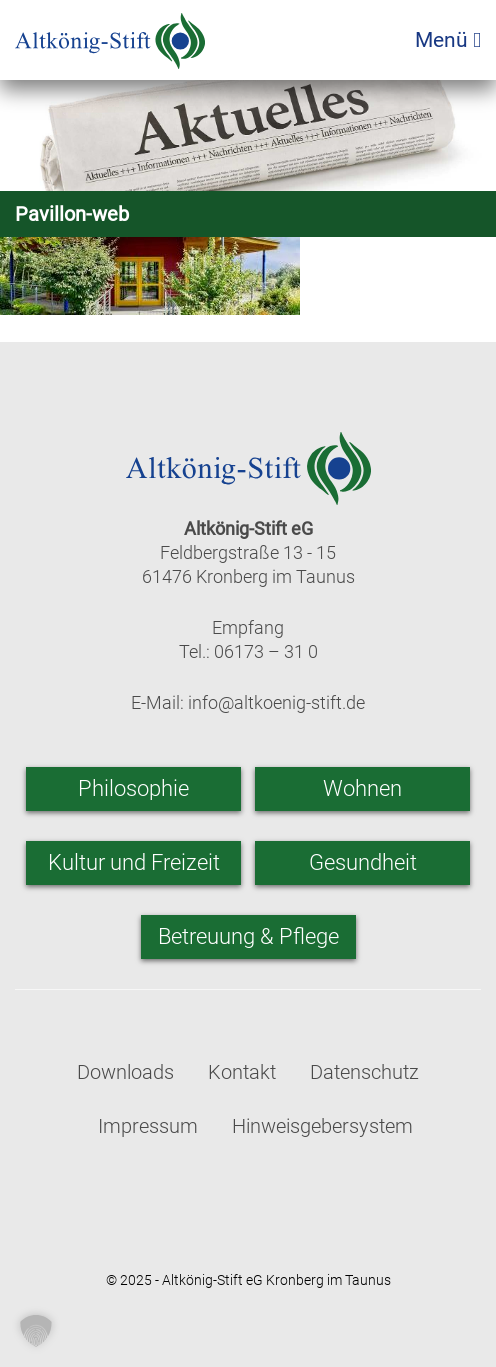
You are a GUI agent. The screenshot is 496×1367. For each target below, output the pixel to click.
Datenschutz (364, 1072)
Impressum (148, 1126)
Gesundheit (363, 862)
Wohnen (362, 788)
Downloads (125, 1072)
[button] (36, 1331)
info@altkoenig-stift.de (276, 702)
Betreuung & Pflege (248, 936)
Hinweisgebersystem (322, 1126)
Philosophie (133, 788)
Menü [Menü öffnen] (448, 40)
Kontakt (242, 1072)
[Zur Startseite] (110, 34)
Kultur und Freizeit (134, 862)
